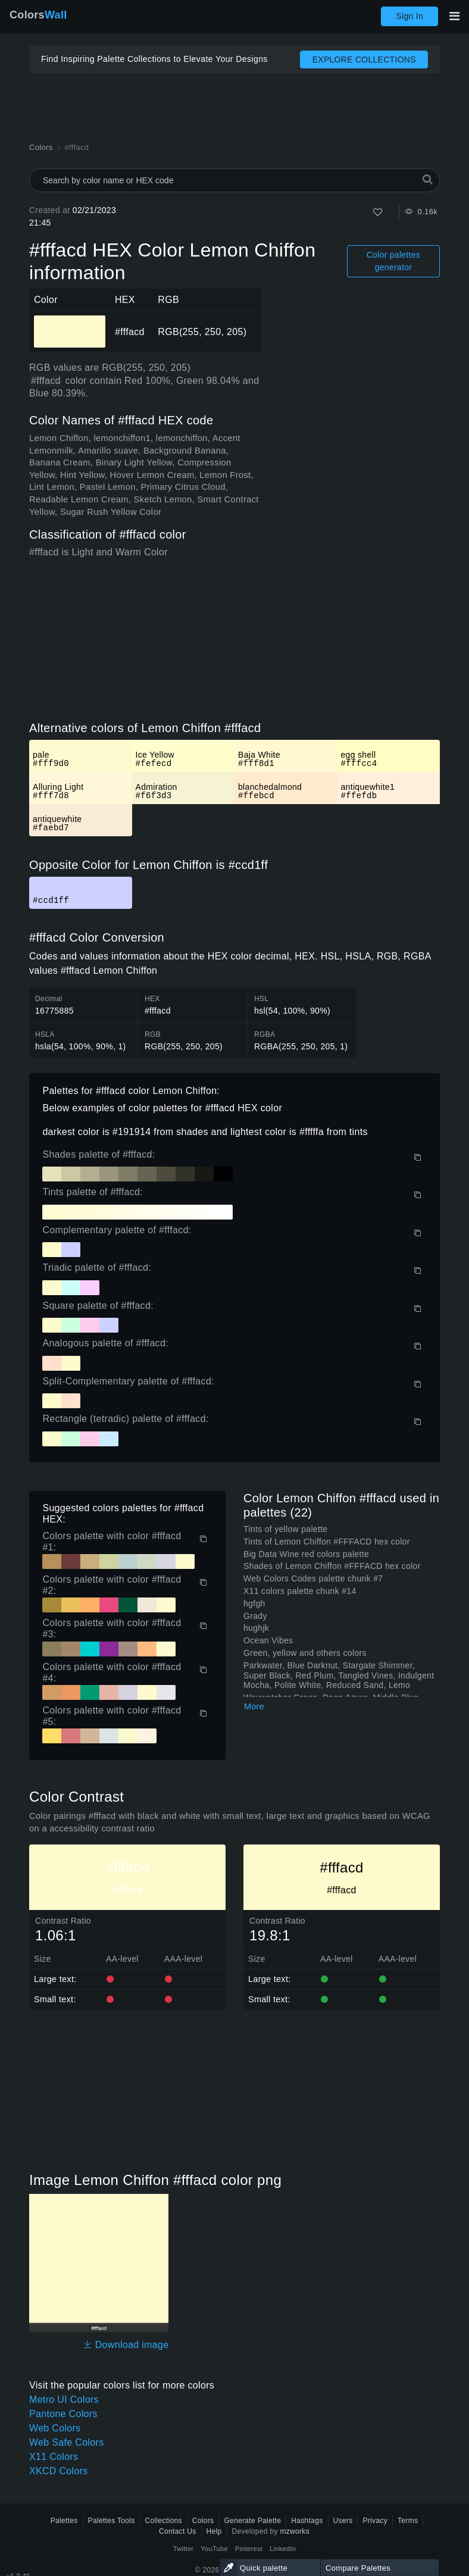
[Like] (377, 212)
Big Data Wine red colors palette (306, 1554)
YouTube (214, 2548)
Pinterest (248, 2548)
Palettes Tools (111, 2520)
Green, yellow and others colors (305, 1653)
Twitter (183, 2548)
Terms (408, 2520)
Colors (38, 15)
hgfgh (254, 1603)
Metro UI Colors (64, 2399)
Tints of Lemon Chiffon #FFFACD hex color (326, 1541)
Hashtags (307, 2520)
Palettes (64, 2520)
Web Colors (55, 2428)
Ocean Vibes (268, 1640)
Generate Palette (252, 2520)
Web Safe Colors (66, 2442)
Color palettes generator (393, 261)
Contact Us (177, 2531)
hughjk (256, 1628)
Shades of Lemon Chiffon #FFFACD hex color (332, 1566)
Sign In (409, 16)
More (254, 1706)
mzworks (294, 2531)
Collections (163, 2520)
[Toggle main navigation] (454, 16)
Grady (255, 1616)
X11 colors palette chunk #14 (300, 1591)
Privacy (374, 2520)
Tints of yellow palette (285, 1529)
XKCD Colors (58, 2471)
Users (343, 2520)
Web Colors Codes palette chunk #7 (313, 1578)
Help (214, 2531)
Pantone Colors (63, 2414)
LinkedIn (283, 2548)
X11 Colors (53, 2457)
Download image (126, 2345)
